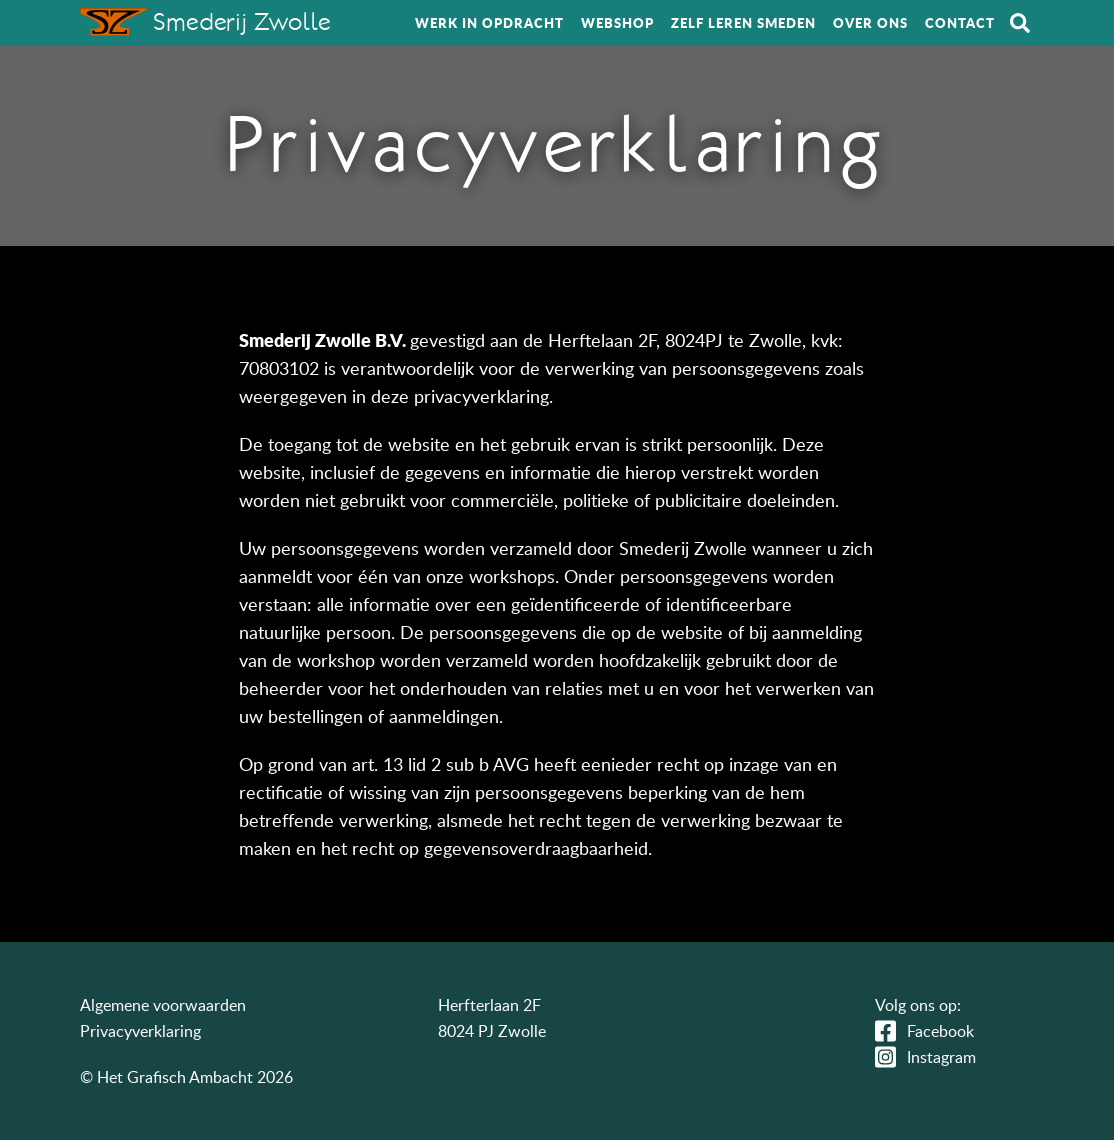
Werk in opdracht (489, 22)
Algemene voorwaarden (163, 1005)
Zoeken (1020, 23)
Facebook (940, 1031)
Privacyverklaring (140, 1031)
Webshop (617, 22)
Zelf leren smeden (743, 22)
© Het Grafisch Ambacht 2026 (186, 1077)
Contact (960, 22)
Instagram (941, 1057)
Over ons (870, 22)
